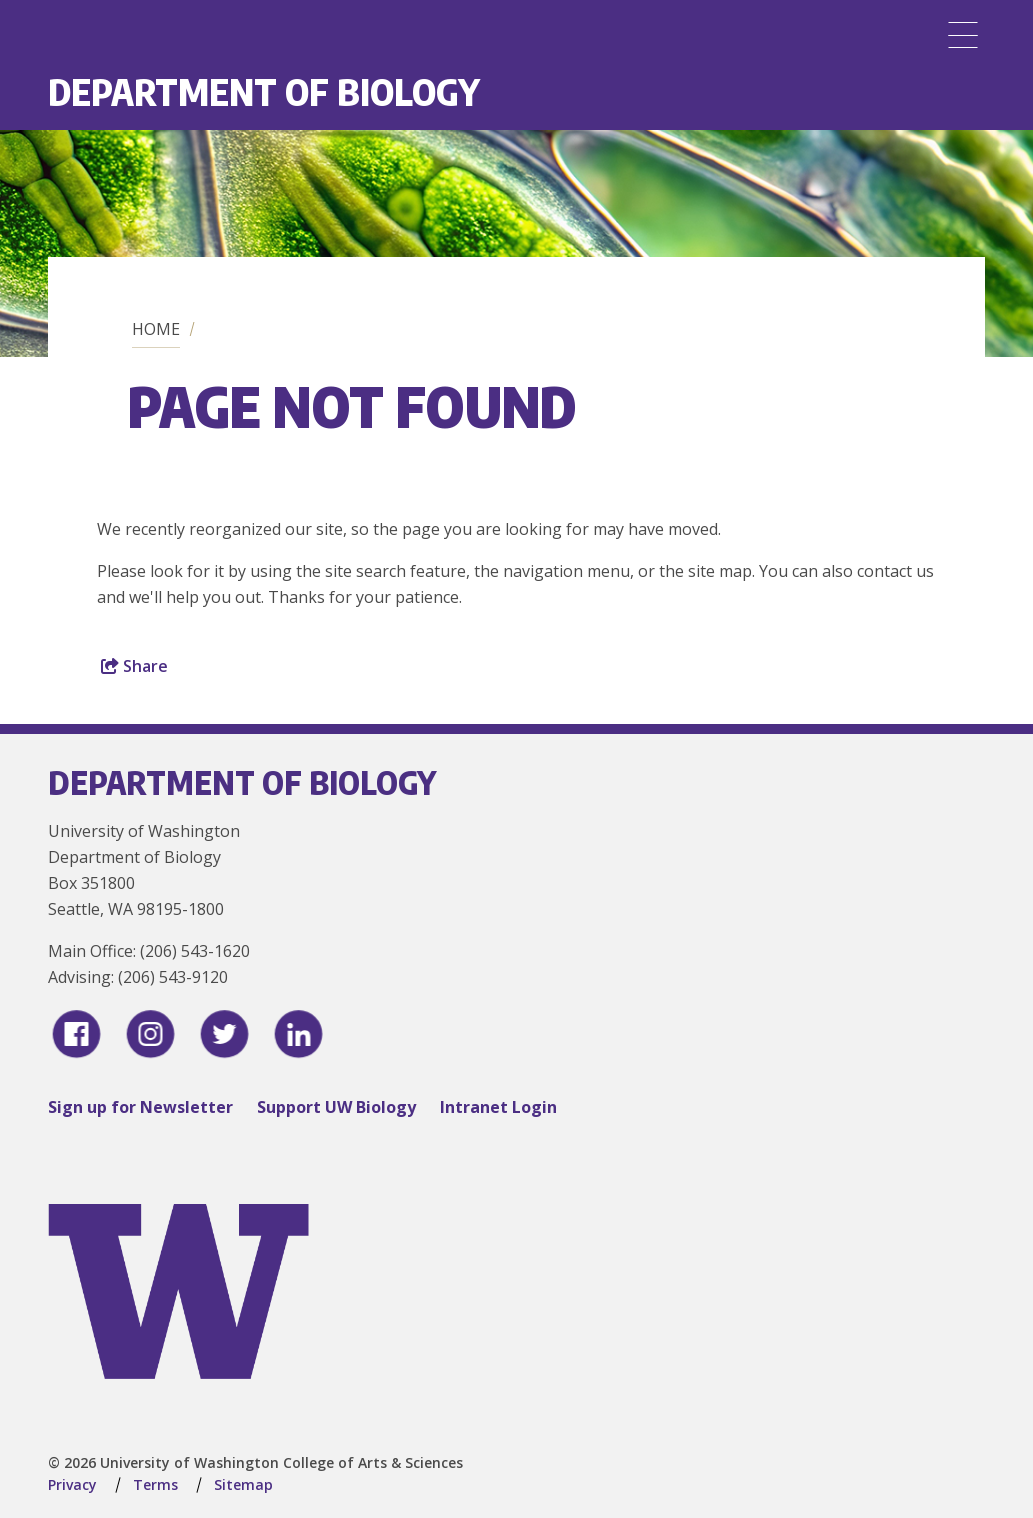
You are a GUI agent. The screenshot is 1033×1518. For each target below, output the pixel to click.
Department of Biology (264, 91)
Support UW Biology (336, 1107)
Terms (155, 1484)
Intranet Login (498, 1107)
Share (134, 666)
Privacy (72, 1484)
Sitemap (243, 1484)
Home (156, 329)
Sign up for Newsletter (140, 1107)
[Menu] (963, 35)
